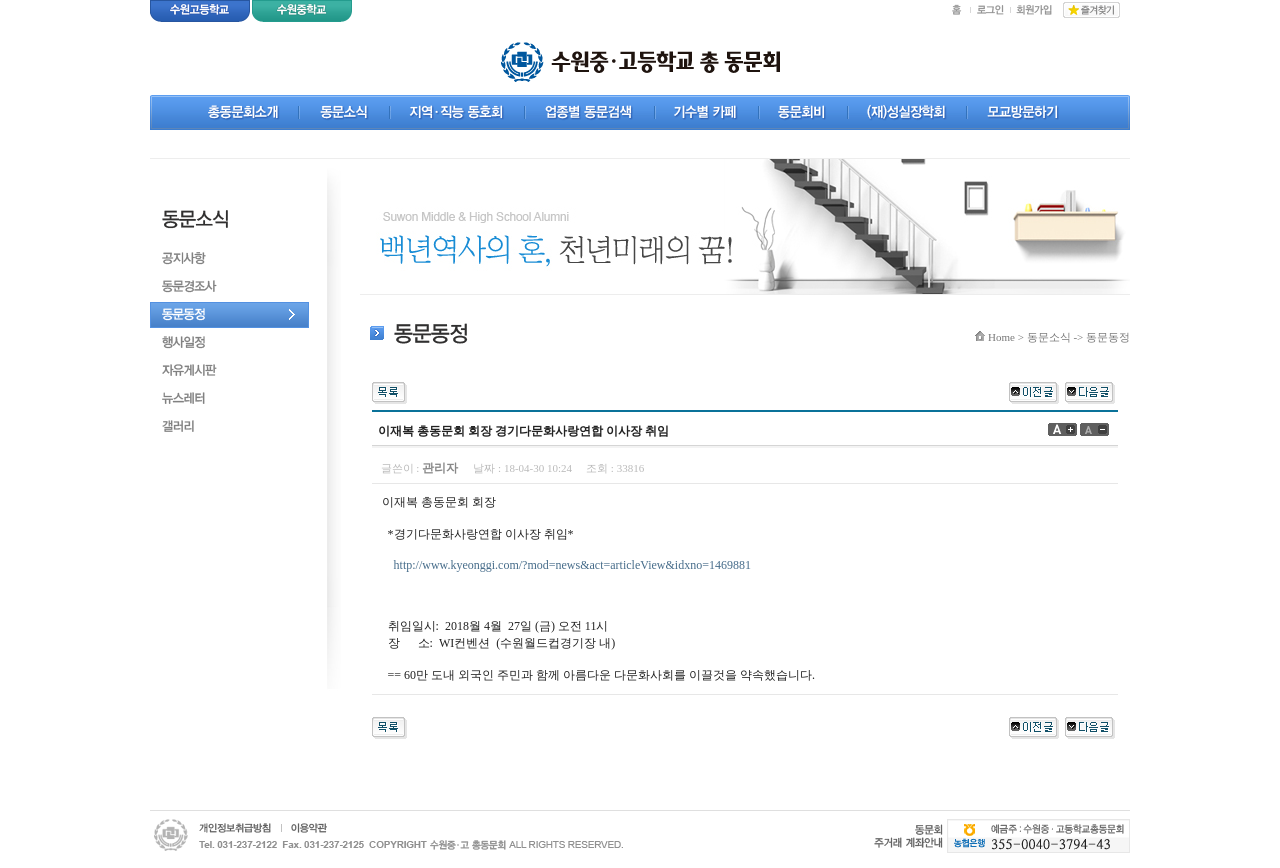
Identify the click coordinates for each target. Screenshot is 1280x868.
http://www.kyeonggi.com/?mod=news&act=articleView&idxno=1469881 (572, 565)
